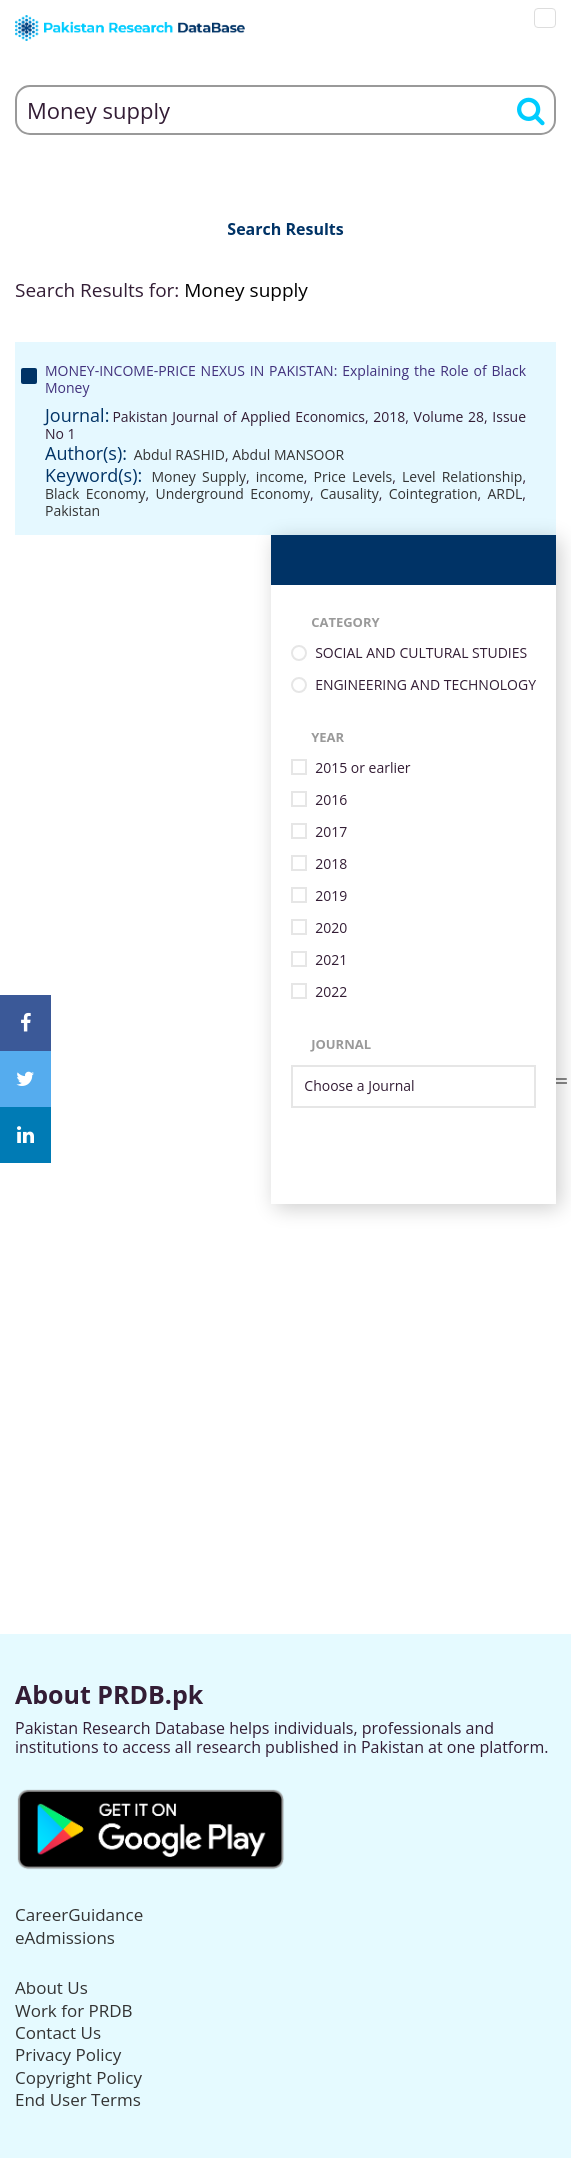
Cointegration (433, 493)
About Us (51, 1987)
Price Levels (353, 476)
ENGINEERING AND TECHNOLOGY (425, 685)
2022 (331, 992)
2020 (331, 928)
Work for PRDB (74, 2010)
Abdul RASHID (179, 454)
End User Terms (78, 2099)
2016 (331, 800)
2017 (331, 832)
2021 (331, 960)
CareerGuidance (79, 1914)
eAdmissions (65, 1937)
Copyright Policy (78, 2077)
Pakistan (72, 510)
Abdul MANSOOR (288, 454)
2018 (331, 864)
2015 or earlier (362, 768)
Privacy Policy (68, 2054)
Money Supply (198, 476)
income (280, 476)
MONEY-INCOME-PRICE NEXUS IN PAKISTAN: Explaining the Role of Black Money (285, 379)
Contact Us (58, 2032)
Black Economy (95, 493)
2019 (331, 896)
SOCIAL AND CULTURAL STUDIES (421, 653)
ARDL (504, 493)
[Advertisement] (285, 1344)
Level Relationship (462, 476)
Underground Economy (233, 493)
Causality (349, 493)
